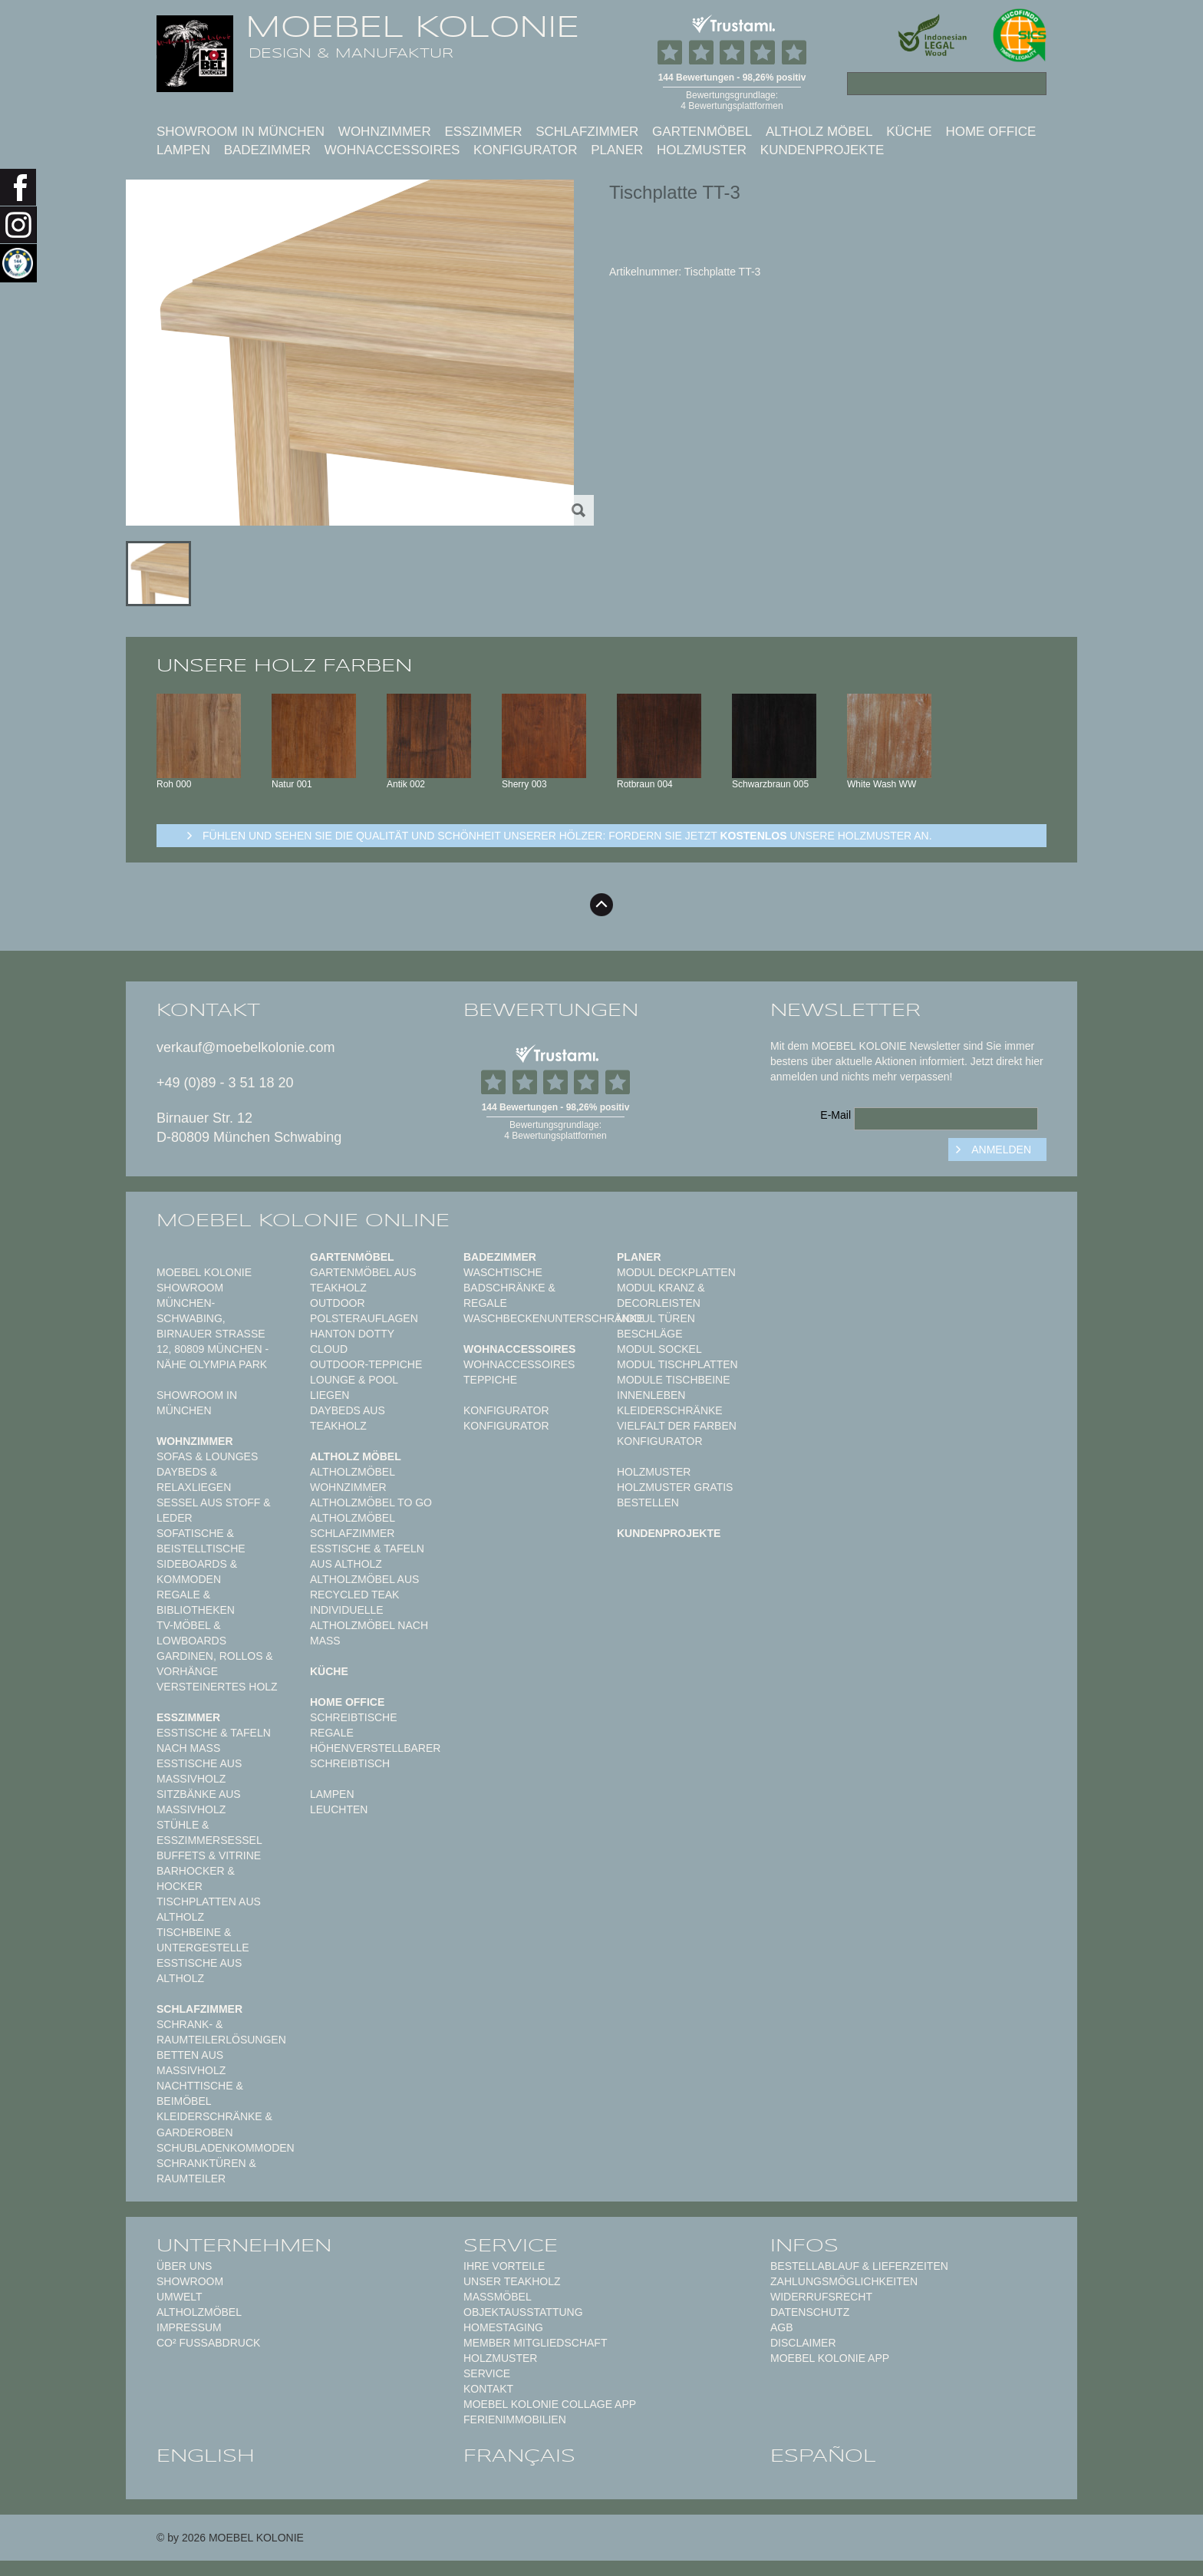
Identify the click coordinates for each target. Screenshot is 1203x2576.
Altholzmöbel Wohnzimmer (352, 1479)
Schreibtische (353, 1717)
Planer (617, 150)
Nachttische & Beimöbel (200, 2093)
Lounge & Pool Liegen (354, 1387)
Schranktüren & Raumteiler (206, 2171)
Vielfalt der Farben (677, 1426)
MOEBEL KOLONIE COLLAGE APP (549, 2404)
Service (486, 2373)
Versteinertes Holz (217, 1687)
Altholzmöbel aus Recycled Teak (364, 1587)
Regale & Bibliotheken (196, 1602)
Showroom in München (241, 131)
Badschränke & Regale (509, 1295)
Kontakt (488, 2389)
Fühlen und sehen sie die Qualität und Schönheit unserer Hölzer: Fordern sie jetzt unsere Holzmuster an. (567, 836)
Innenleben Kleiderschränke (670, 1403)
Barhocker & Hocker (196, 1878)
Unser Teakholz (512, 2281)
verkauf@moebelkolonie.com (246, 1047)
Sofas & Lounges (207, 1456)
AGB (781, 2327)
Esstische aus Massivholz (199, 1771)
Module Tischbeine (673, 1380)
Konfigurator (525, 150)
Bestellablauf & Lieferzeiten (859, 2266)
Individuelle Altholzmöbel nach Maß (369, 1625)
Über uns (184, 2266)
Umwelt (180, 2297)
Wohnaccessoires (392, 150)
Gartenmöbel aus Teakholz (363, 1280)
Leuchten (338, 1809)
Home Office (990, 131)
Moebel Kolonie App (829, 2358)
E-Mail (835, 1115)
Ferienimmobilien (514, 2419)
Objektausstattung (523, 2312)
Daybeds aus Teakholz (347, 1418)
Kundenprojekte (822, 150)
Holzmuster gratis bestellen (675, 1495)
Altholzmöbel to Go (371, 1502)
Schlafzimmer (587, 131)
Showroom (190, 2281)
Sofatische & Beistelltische (201, 1541)
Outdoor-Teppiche (366, 1364)
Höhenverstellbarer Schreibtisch (375, 1756)
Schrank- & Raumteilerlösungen (221, 2032)
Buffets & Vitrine (209, 1855)
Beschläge (650, 1334)
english (206, 2455)
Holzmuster (702, 150)
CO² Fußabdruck (208, 2343)
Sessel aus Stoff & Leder (214, 1510)
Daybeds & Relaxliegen (194, 1479)
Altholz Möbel (819, 131)
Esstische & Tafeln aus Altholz (367, 1556)
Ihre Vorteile (504, 2266)
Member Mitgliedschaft (535, 2343)
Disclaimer (803, 2343)
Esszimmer (483, 131)
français (519, 2455)
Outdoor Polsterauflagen (364, 1310)
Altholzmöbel (199, 2312)
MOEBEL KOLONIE (412, 27)
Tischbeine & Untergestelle (203, 1940)
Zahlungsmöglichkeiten (844, 2281)
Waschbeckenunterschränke (553, 1318)
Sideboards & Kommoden (197, 1571)
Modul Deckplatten (676, 1272)
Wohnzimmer (384, 131)
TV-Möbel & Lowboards (191, 1633)
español (823, 2455)
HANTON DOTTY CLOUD (352, 1341)
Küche (909, 131)
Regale (332, 1733)
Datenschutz (809, 2312)
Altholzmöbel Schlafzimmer (352, 1525)
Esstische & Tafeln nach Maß (214, 1740)
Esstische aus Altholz (199, 1970)
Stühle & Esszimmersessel (209, 1832)
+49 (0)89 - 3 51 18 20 (225, 1082)
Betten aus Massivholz (191, 2062)
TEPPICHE (490, 1380)
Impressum (189, 2327)
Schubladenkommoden (226, 2148)
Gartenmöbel (702, 131)
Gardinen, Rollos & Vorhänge (215, 1663)
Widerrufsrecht (821, 2297)
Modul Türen (656, 1318)
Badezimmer (267, 150)
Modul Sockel (659, 1349)
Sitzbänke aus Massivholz (199, 1802)
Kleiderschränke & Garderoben (214, 2124)
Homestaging (503, 2327)
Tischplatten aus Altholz (209, 1909)
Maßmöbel (497, 2297)
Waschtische (502, 1272)
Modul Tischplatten (677, 1364)
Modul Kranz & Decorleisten (661, 1295)
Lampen (183, 150)
